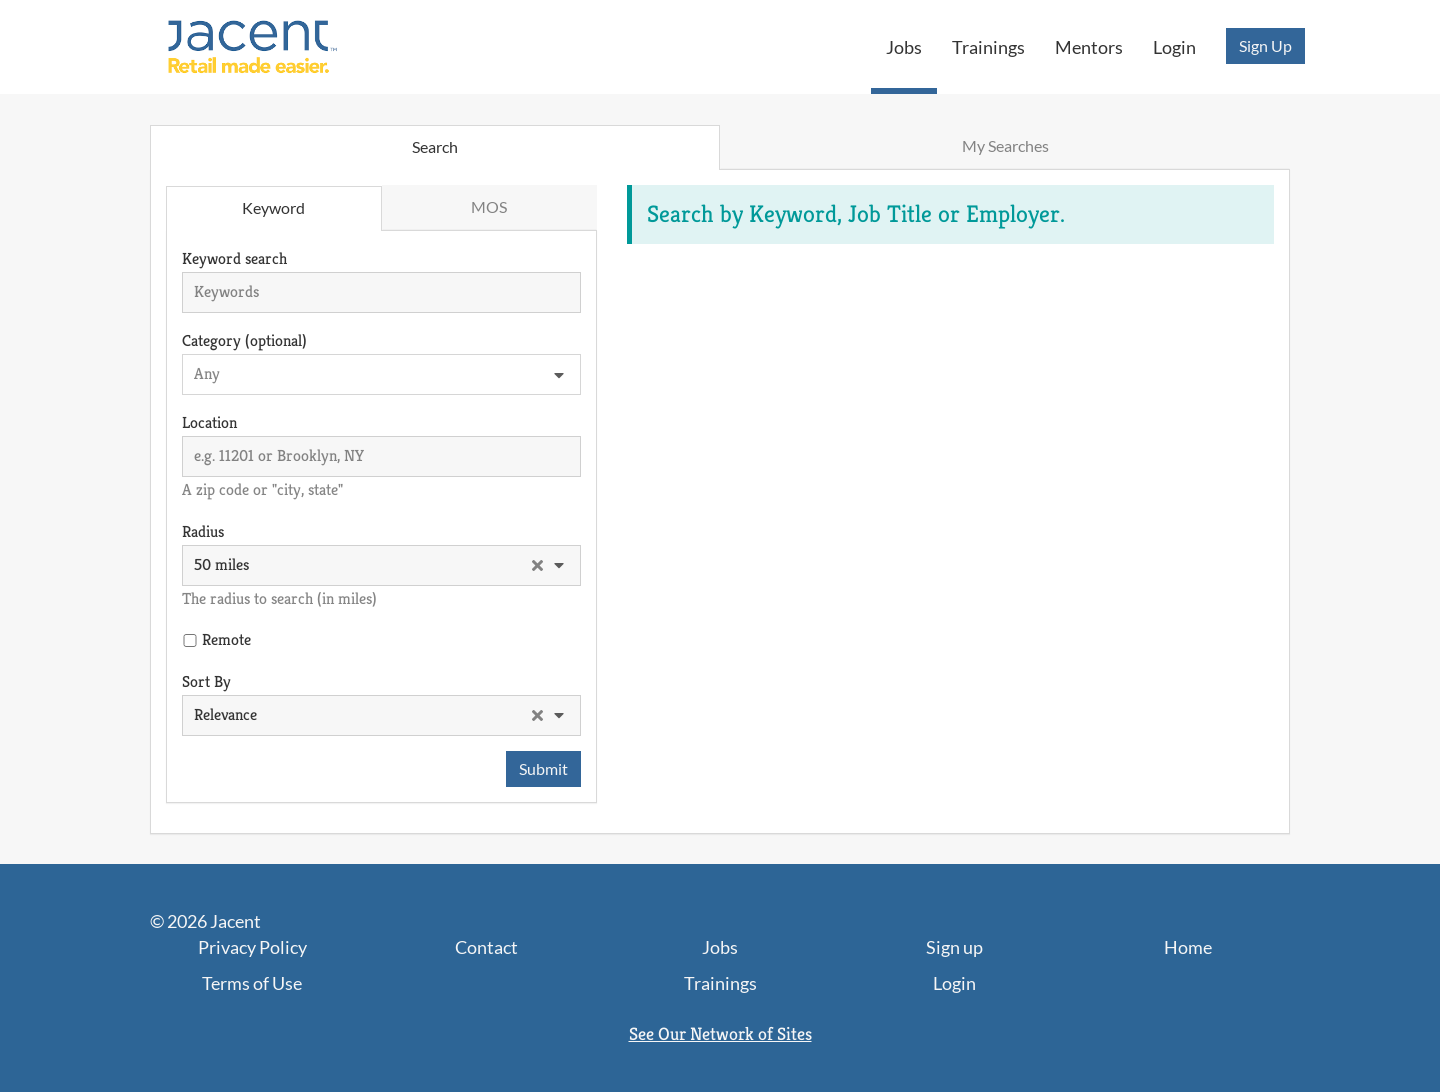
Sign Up (1265, 45)
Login (1174, 47)
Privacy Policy (252, 947)
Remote (226, 639)
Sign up (954, 947)
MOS (489, 206)
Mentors (1089, 47)
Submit (543, 768)
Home (1188, 947)
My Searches (1005, 145)
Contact (486, 947)
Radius (203, 531)
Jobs (904, 47)
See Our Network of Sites (720, 1033)
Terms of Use (252, 983)
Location (209, 422)
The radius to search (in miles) (279, 598)
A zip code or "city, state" (262, 489)
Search (435, 146)
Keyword (273, 207)
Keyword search (234, 258)
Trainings (988, 47)
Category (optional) (244, 340)
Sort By (206, 681)
